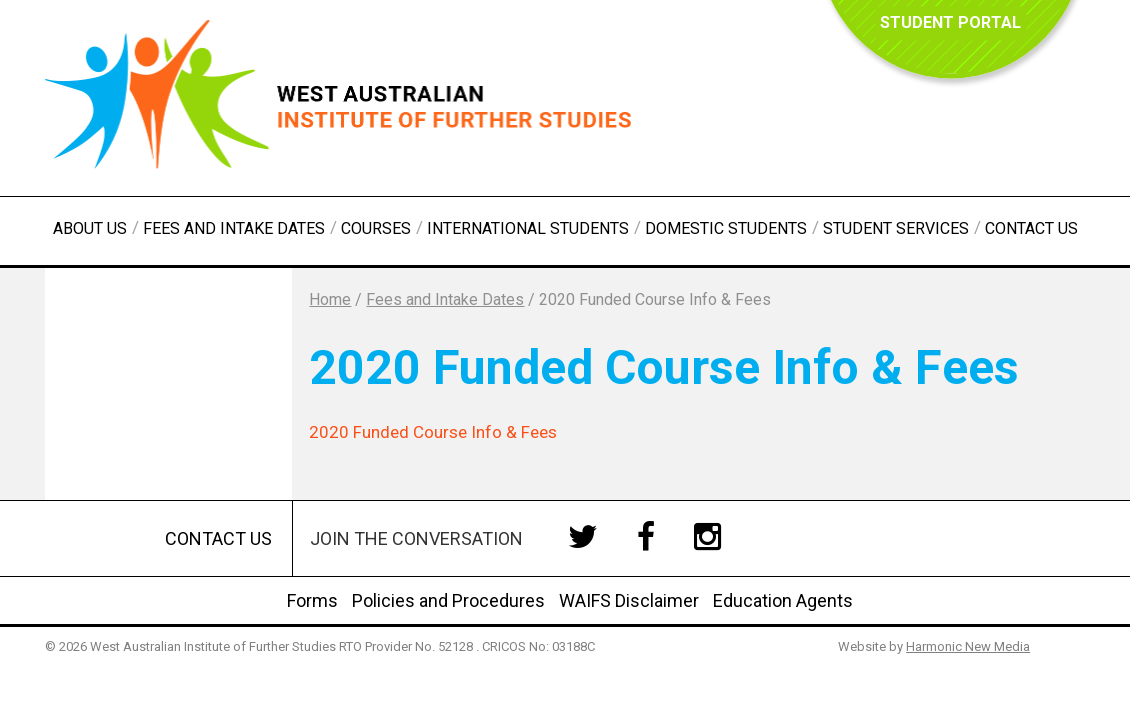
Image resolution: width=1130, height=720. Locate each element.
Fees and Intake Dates (234, 228)
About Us (90, 228)
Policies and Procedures (448, 600)
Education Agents (783, 600)
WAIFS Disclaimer (629, 600)
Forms (312, 600)
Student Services (896, 228)
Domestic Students (726, 228)
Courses (376, 228)
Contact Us (1031, 228)
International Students (528, 228)
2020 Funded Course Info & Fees (433, 432)
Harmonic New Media (968, 646)
